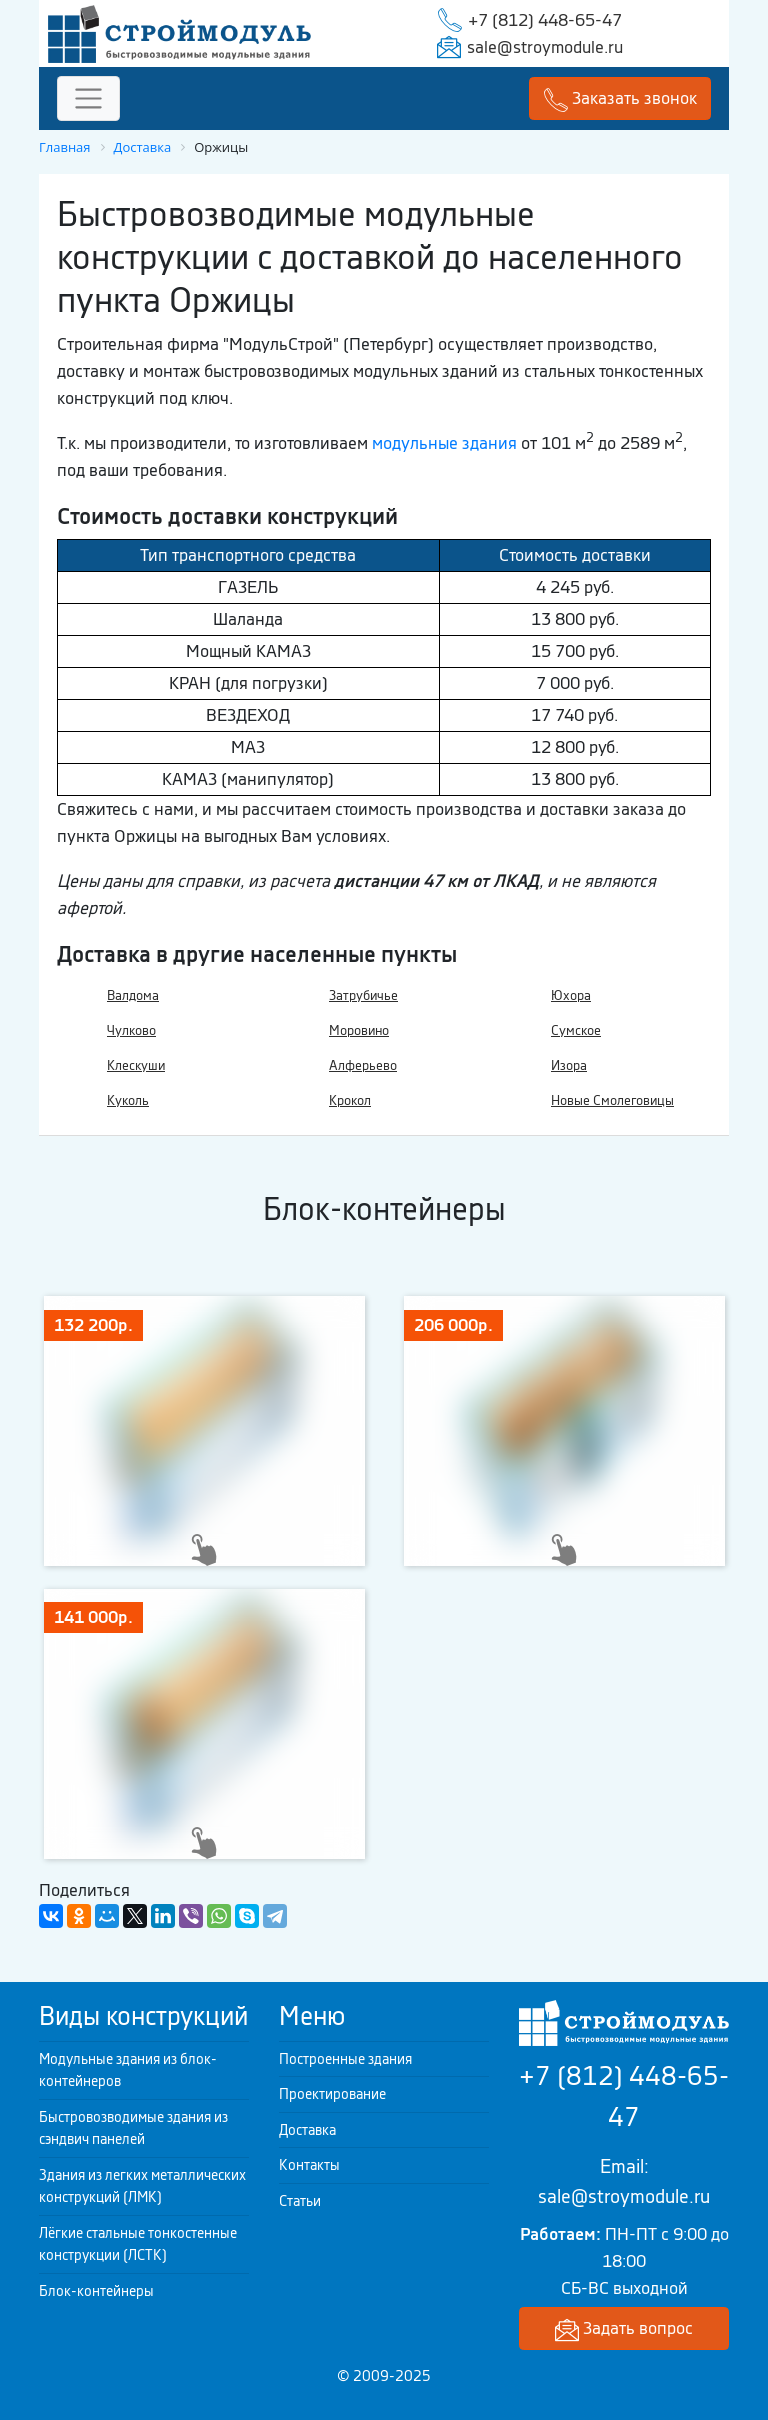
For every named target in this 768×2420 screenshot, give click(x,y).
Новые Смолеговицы (612, 1100)
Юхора (571, 995)
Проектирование (332, 2094)
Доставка (307, 2130)
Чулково (131, 1030)
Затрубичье (363, 995)
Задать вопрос (624, 2329)
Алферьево (363, 1065)
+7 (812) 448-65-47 (545, 20)
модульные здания (444, 443)
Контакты (309, 2165)
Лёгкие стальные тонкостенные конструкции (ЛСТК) (138, 2244)
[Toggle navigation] (88, 98)
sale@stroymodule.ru (545, 47)
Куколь (128, 1100)
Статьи (300, 2201)
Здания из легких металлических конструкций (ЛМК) (142, 2186)
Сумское (576, 1030)
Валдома (133, 995)
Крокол (350, 1100)
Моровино (359, 1030)
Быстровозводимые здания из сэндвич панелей (133, 2128)
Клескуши (136, 1065)
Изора (569, 1065)
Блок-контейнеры (96, 2291)
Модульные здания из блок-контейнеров (128, 2070)
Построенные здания (345, 2059)
